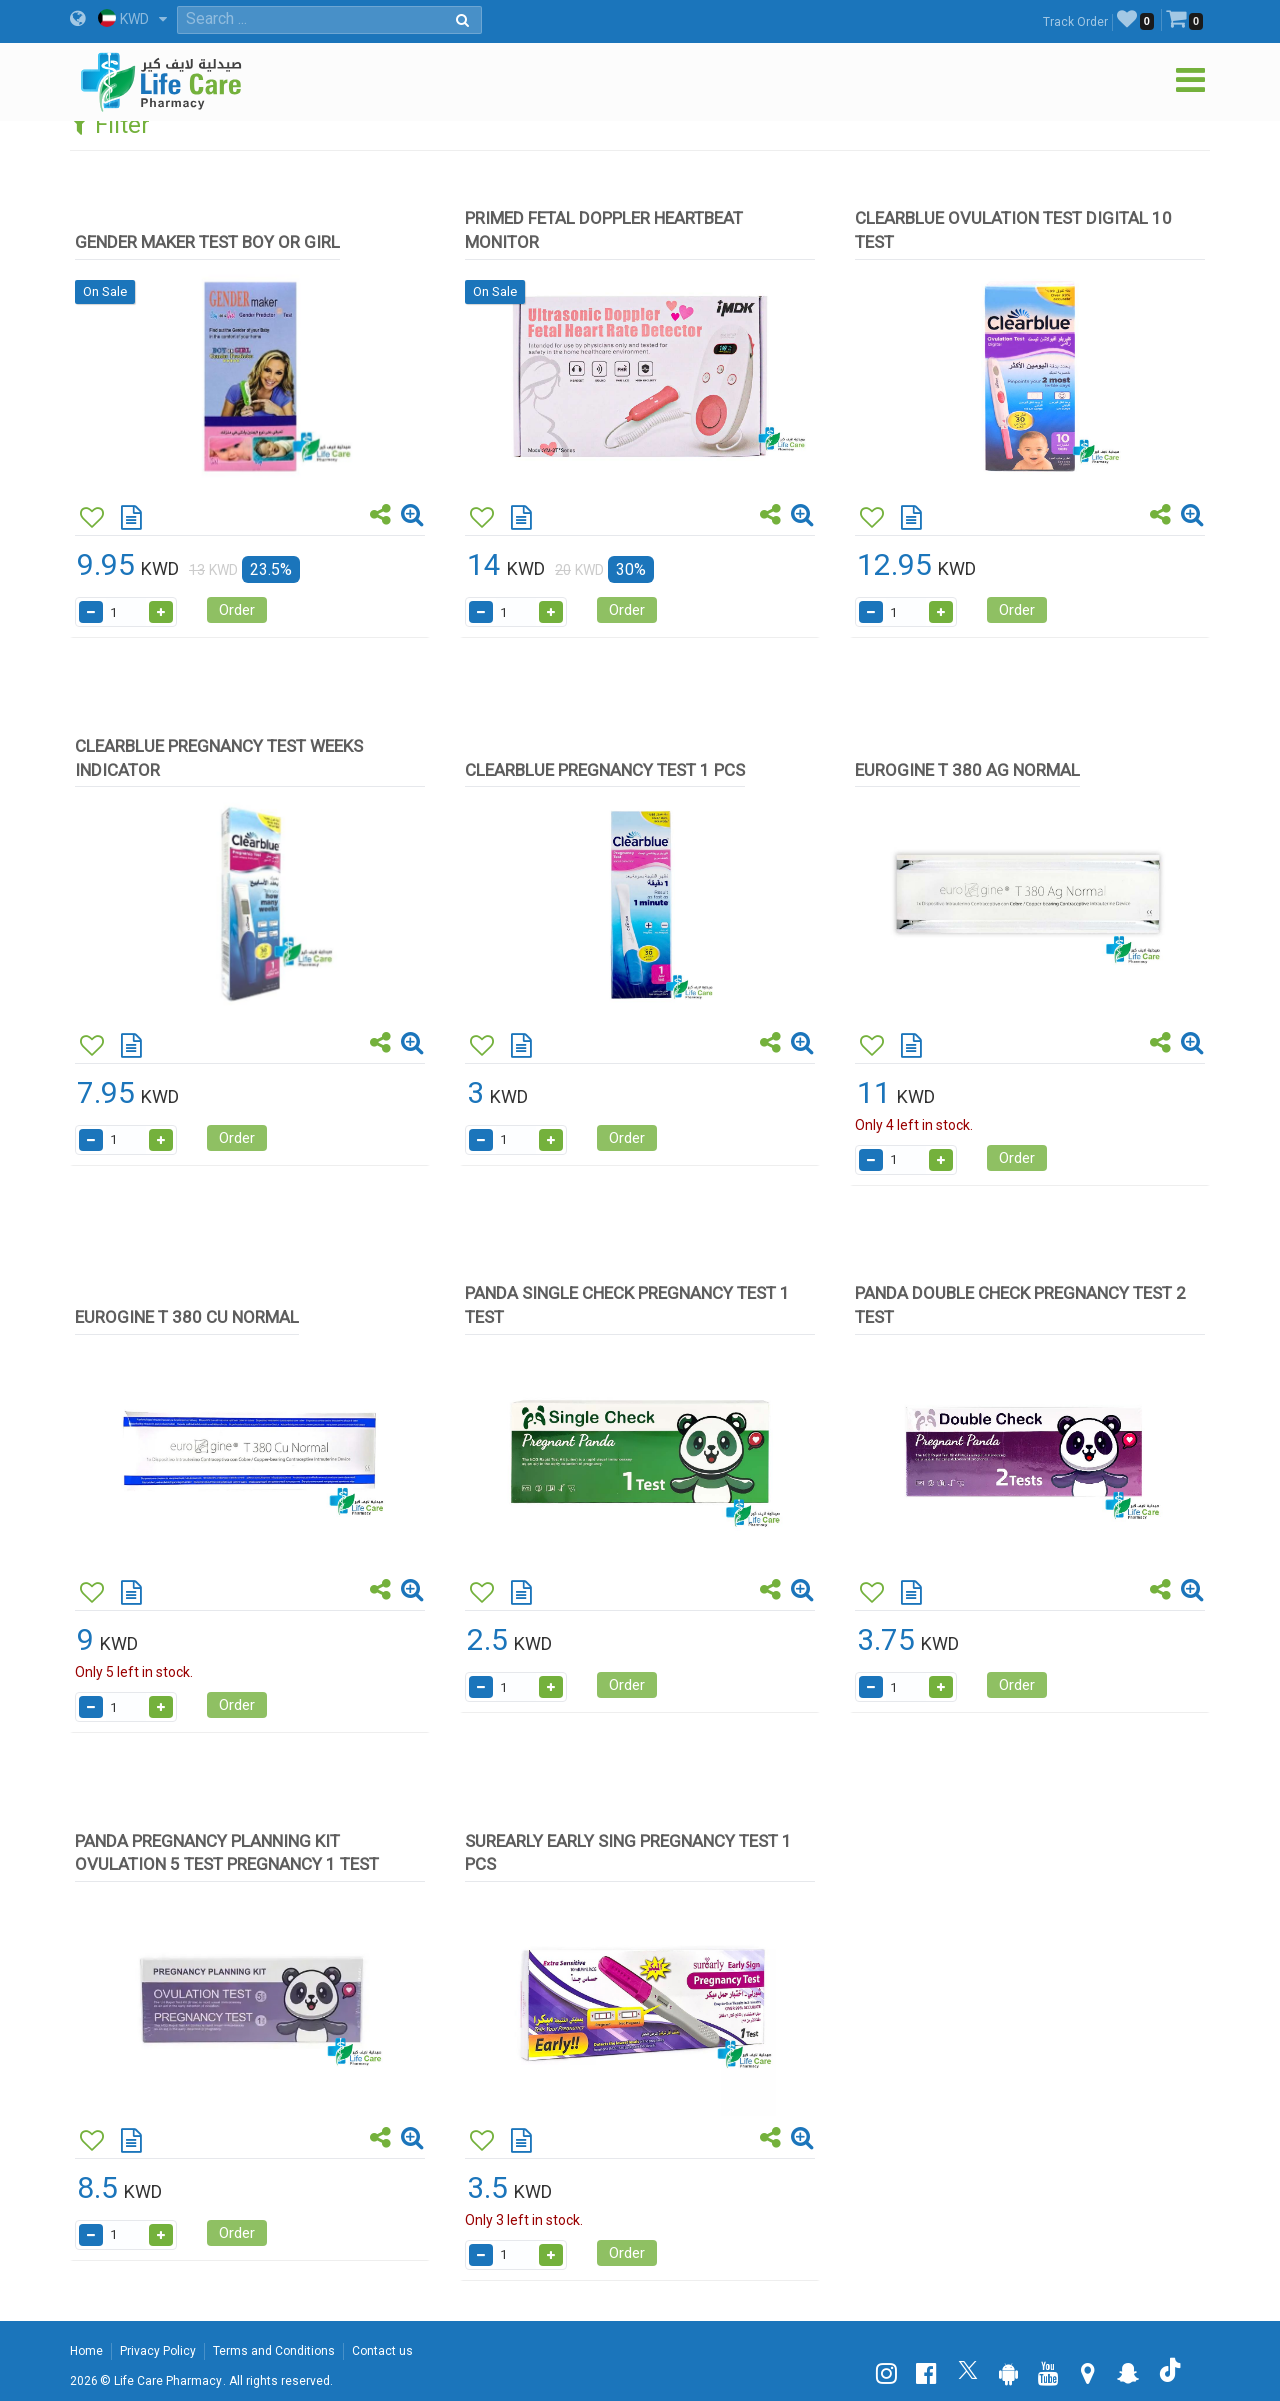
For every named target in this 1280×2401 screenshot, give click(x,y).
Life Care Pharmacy (168, 2381)
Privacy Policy (158, 2351)
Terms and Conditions (274, 2351)
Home (86, 2351)
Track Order (1075, 22)
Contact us (382, 2351)
